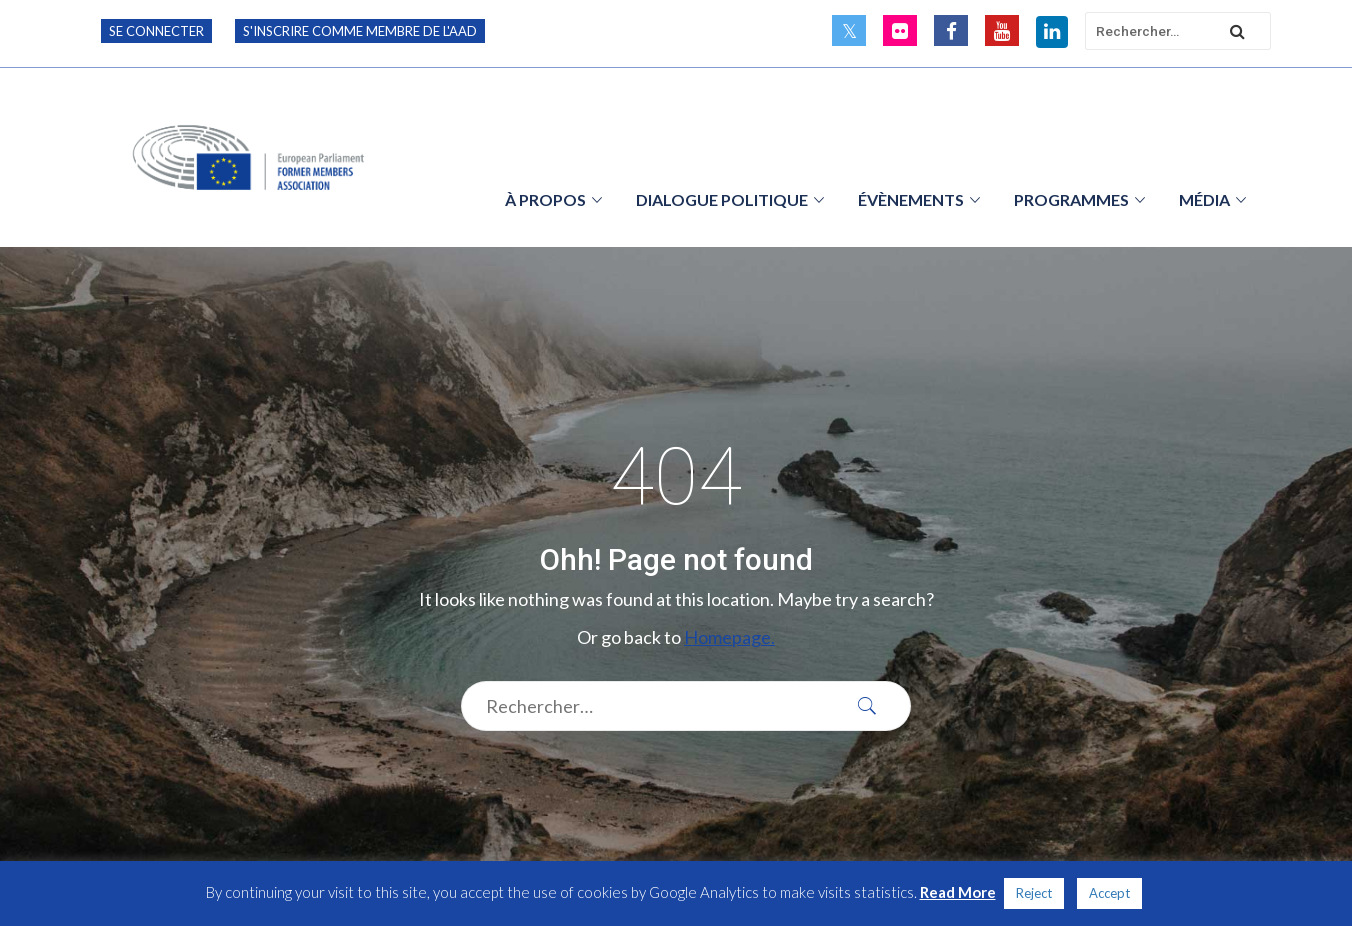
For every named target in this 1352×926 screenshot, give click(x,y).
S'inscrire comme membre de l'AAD (360, 31)
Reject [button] (1034, 893)
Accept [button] (1109, 893)
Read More (958, 892)
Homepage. (729, 637)
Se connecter (156, 31)
